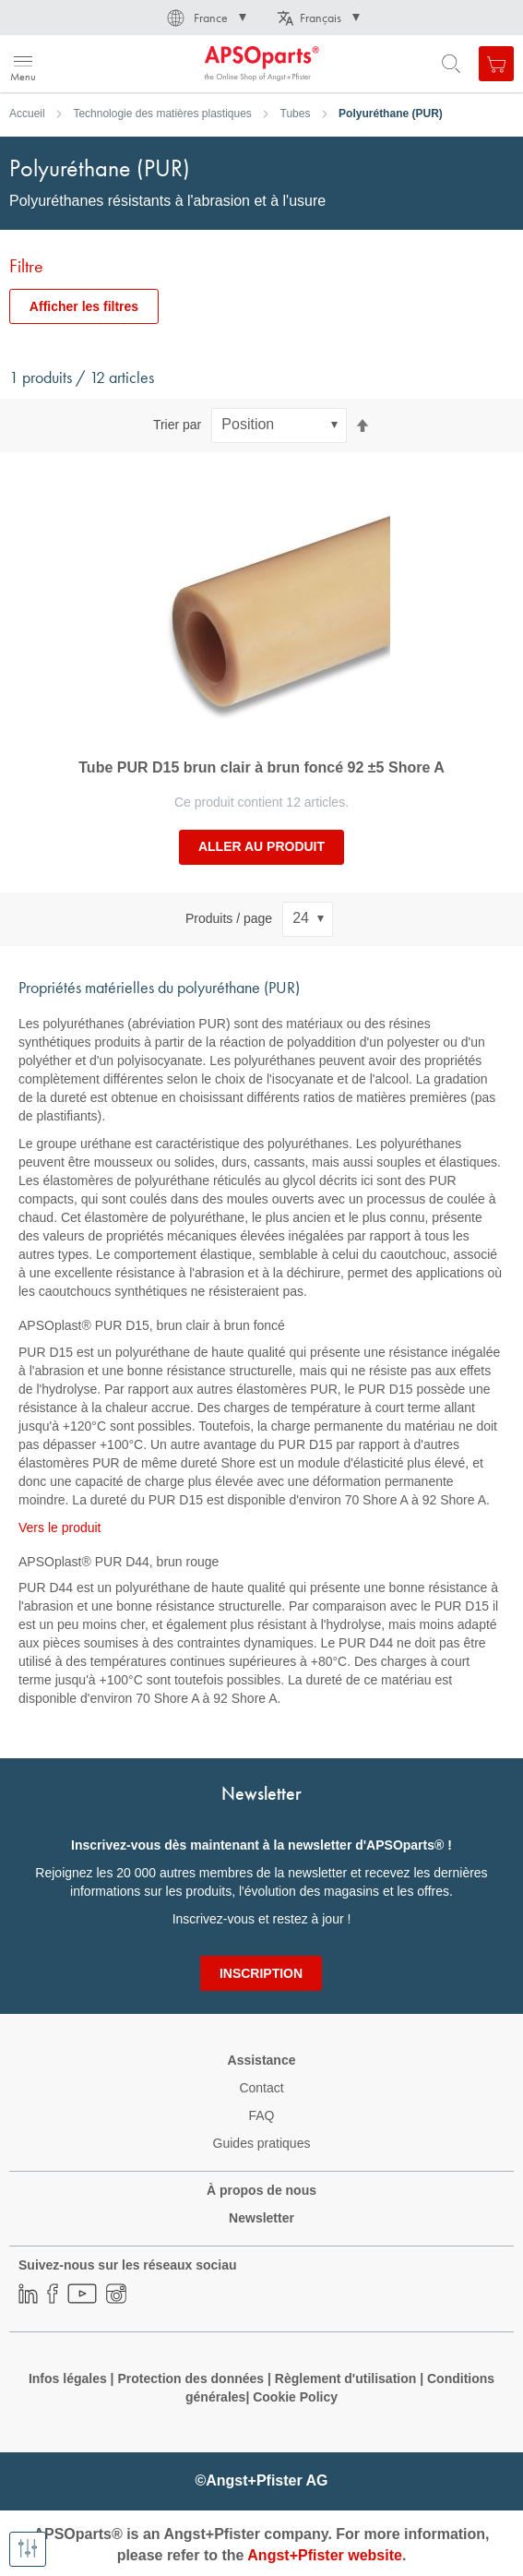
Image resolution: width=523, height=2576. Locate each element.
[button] (205, 17)
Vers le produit (59, 1527)
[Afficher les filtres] (27, 2549)
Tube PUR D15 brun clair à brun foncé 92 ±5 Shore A (261, 767)
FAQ (261, 2115)
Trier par (177, 424)
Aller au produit (261, 846)
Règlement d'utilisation (345, 2378)
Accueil (27, 113)
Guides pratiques (262, 2143)
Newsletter (261, 2218)
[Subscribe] (261, 1973)
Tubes (295, 113)
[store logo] (103, 63)
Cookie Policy (295, 2397)
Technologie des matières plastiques (162, 113)
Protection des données (190, 2378)
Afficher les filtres (84, 306)
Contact (261, 2087)
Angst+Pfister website (324, 2555)
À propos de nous (261, 2190)
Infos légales (68, 2378)
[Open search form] (451, 63)
